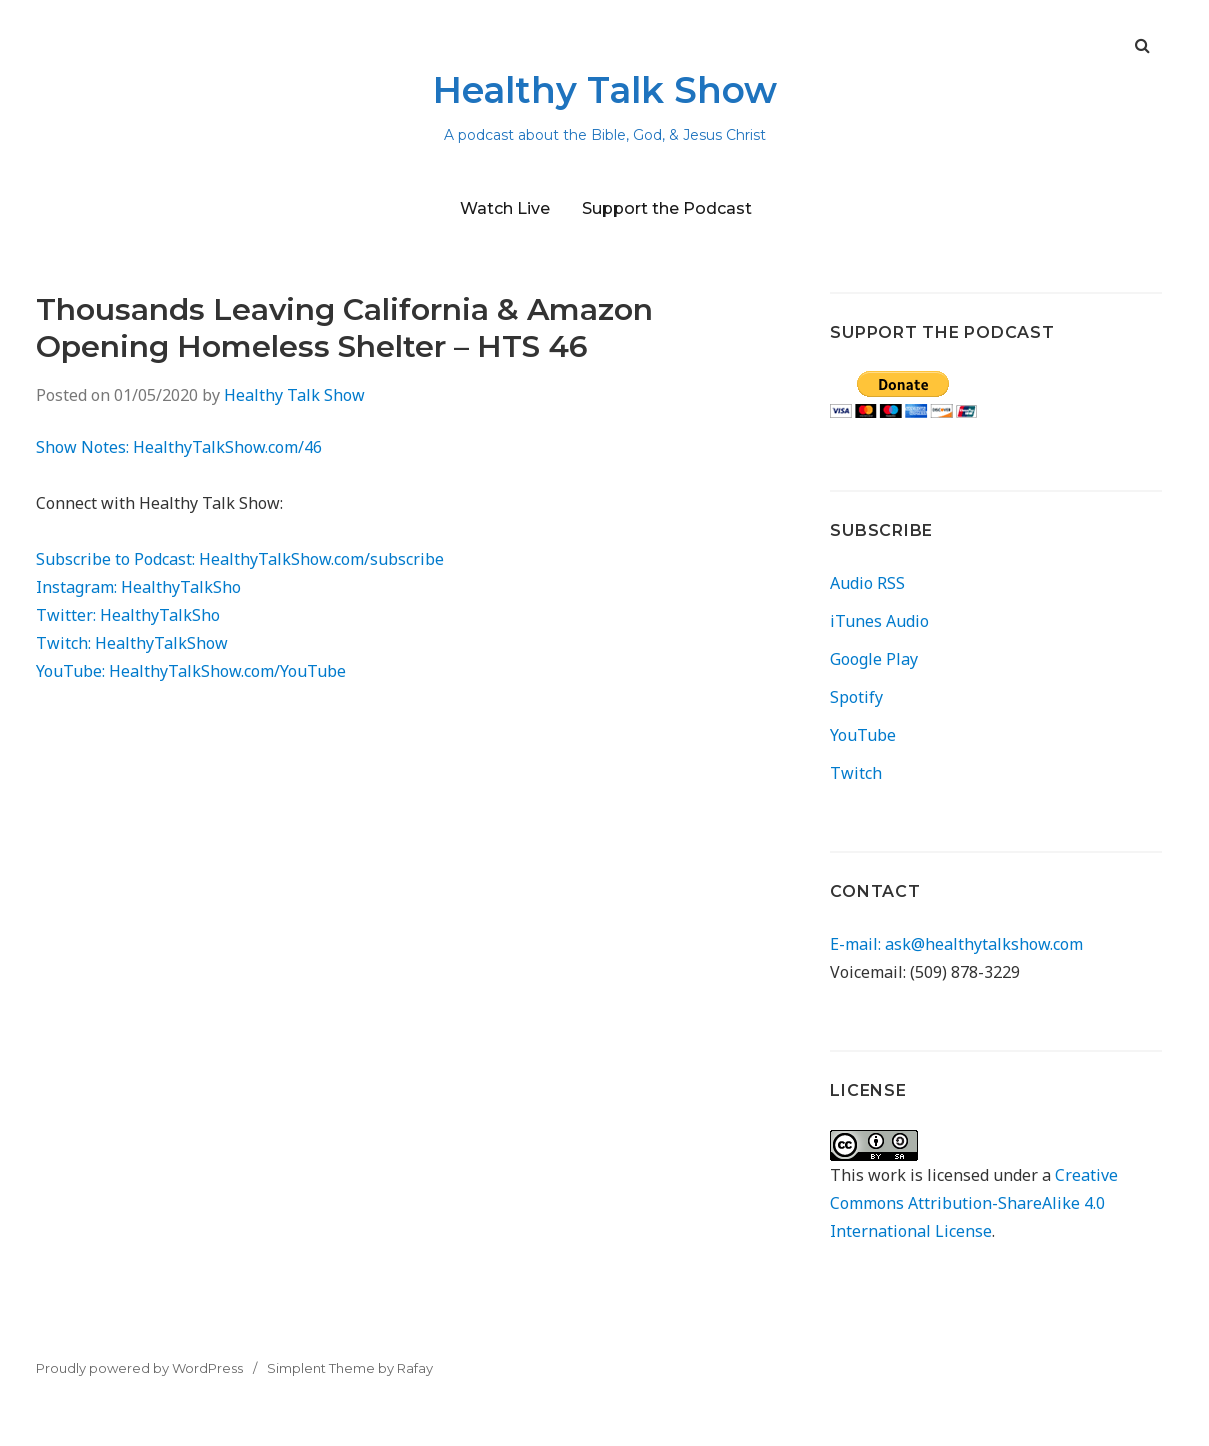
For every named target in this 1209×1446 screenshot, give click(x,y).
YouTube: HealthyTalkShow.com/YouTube (191, 671)
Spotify (856, 697)
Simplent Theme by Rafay (350, 1368)
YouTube (863, 735)
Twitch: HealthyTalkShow (132, 643)
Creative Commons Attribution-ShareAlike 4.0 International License (974, 1203)
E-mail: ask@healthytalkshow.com (956, 944)
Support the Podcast (667, 208)
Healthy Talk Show (605, 90)
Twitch (856, 773)
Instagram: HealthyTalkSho (138, 587)
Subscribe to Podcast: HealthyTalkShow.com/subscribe (240, 559)
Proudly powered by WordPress (139, 1368)
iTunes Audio (879, 621)
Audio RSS (867, 583)
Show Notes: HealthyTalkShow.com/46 (179, 447)
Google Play (874, 659)
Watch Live (505, 208)
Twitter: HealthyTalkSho (128, 615)
